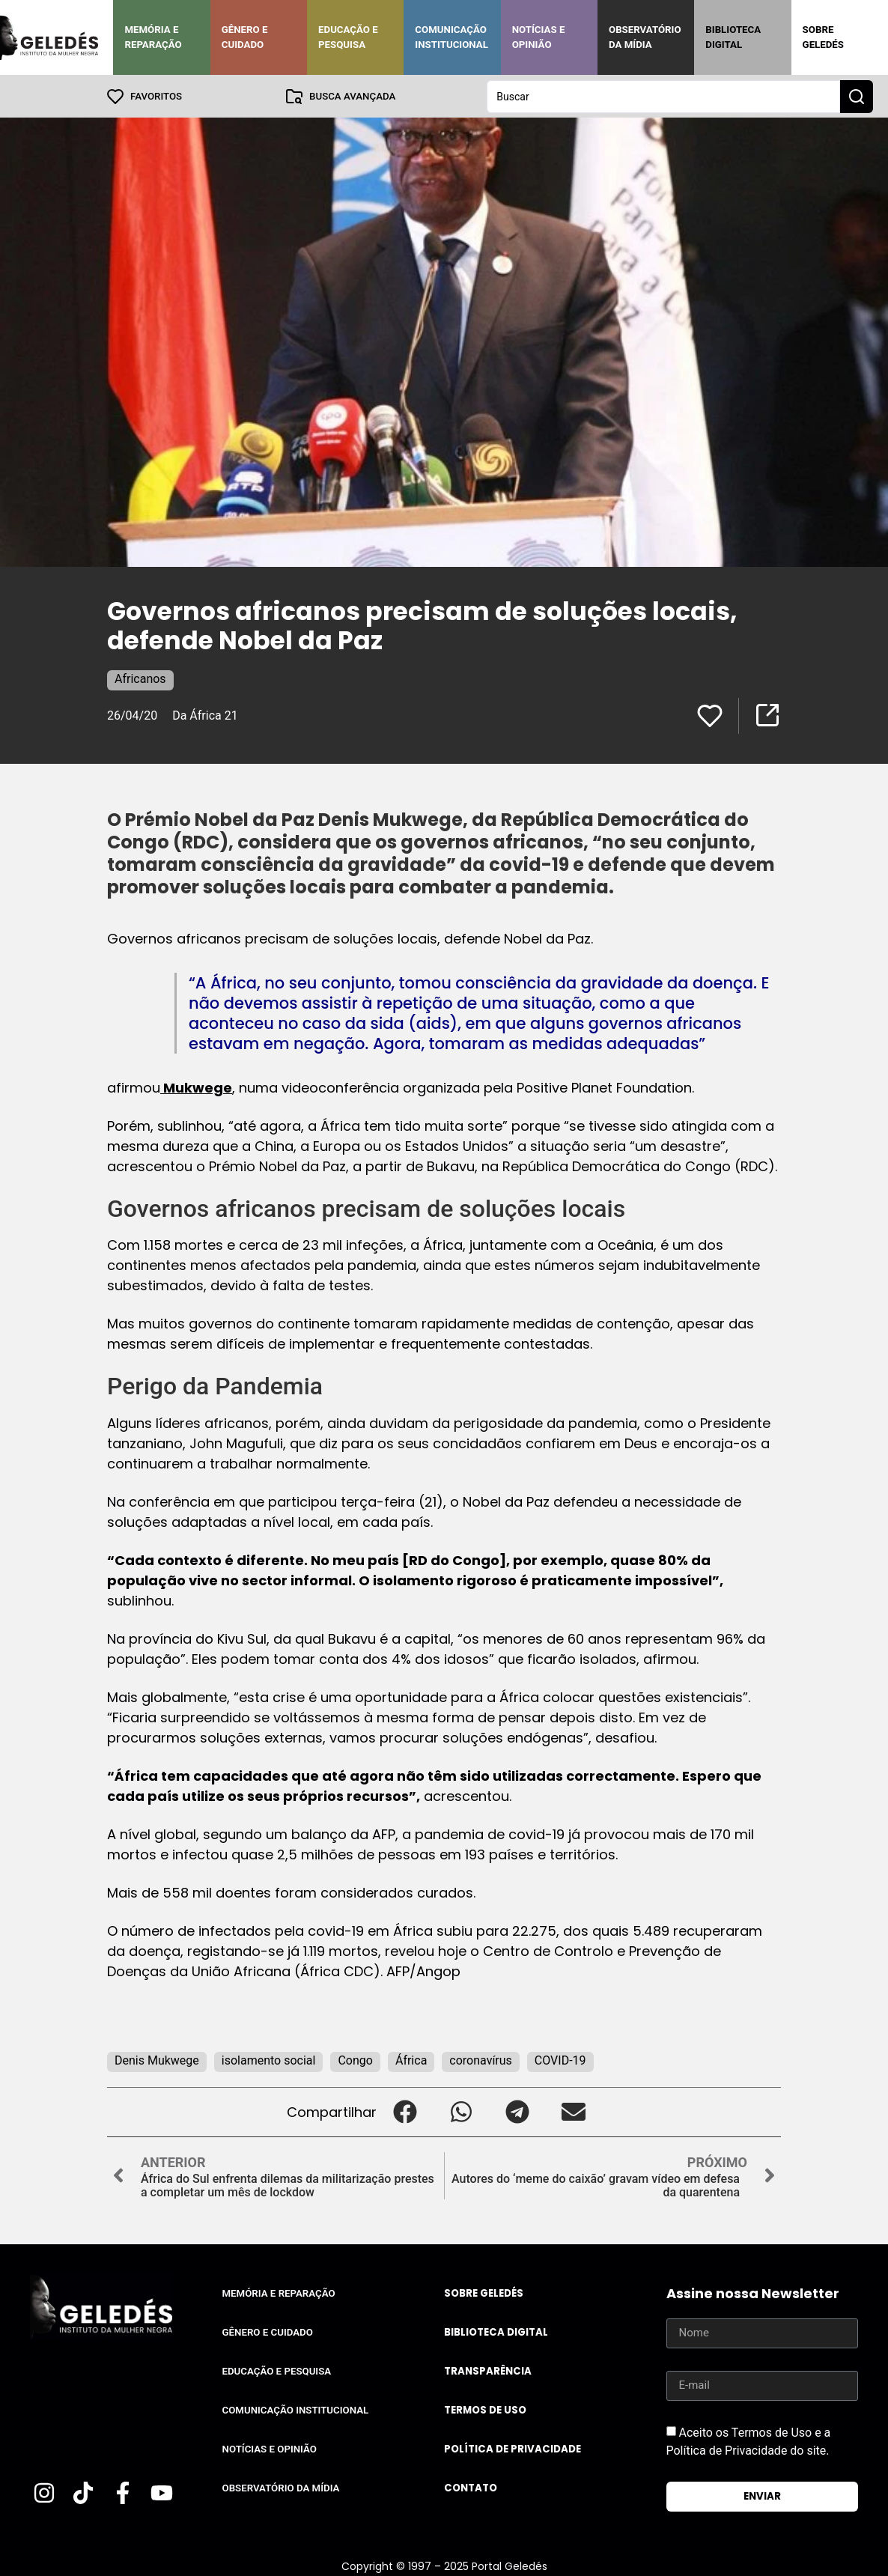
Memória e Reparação (152, 37)
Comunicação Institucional (451, 37)
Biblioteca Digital (733, 37)
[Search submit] (856, 95)
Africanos (140, 678)
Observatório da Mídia (645, 37)
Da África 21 (205, 715)
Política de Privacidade (512, 2448)
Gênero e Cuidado (245, 37)
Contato (470, 2487)
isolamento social (269, 2060)
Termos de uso (485, 2409)
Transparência (488, 2370)
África (411, 2060)
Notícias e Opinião (538, 37)
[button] (405, 2111)
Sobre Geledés (823, 37)
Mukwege (196, 1087)
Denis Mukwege (157, 2060)
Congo (355, 2060)
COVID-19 (560, 2060)
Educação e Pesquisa (348, 37)
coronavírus (480, 2060)
